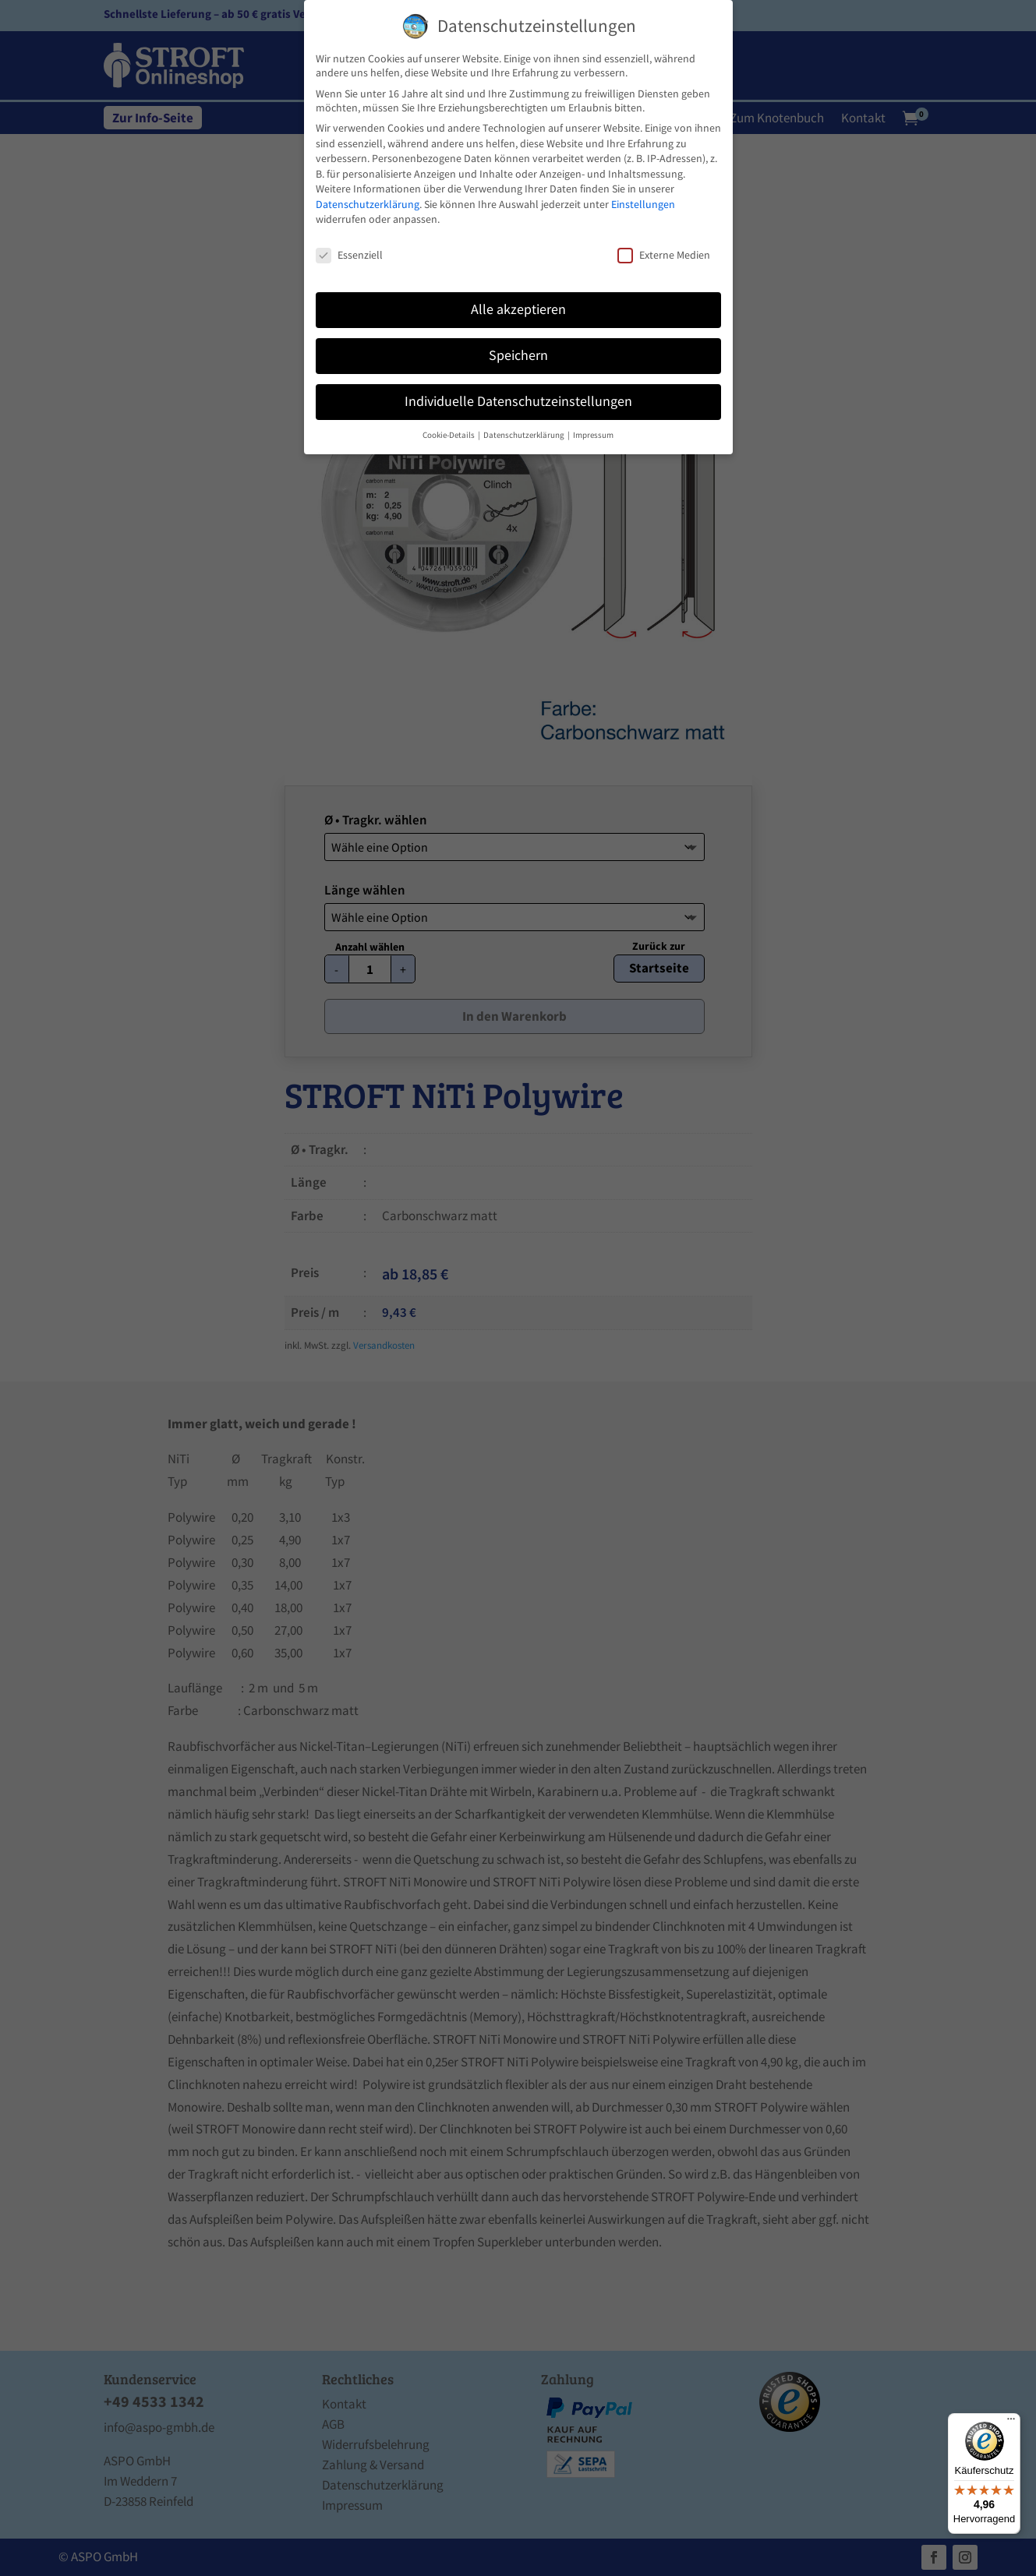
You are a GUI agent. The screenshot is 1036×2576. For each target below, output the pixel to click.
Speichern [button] (518, 355)
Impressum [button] (593, 435)
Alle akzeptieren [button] (518, 309)
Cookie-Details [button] (449, 435)
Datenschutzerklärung (367, 204)
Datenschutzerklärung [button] (524, 435)
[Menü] (1011, 2422)
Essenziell (349, 255)
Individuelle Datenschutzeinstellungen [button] (518, 401)
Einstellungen (643, 204)
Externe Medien (663, 255)
